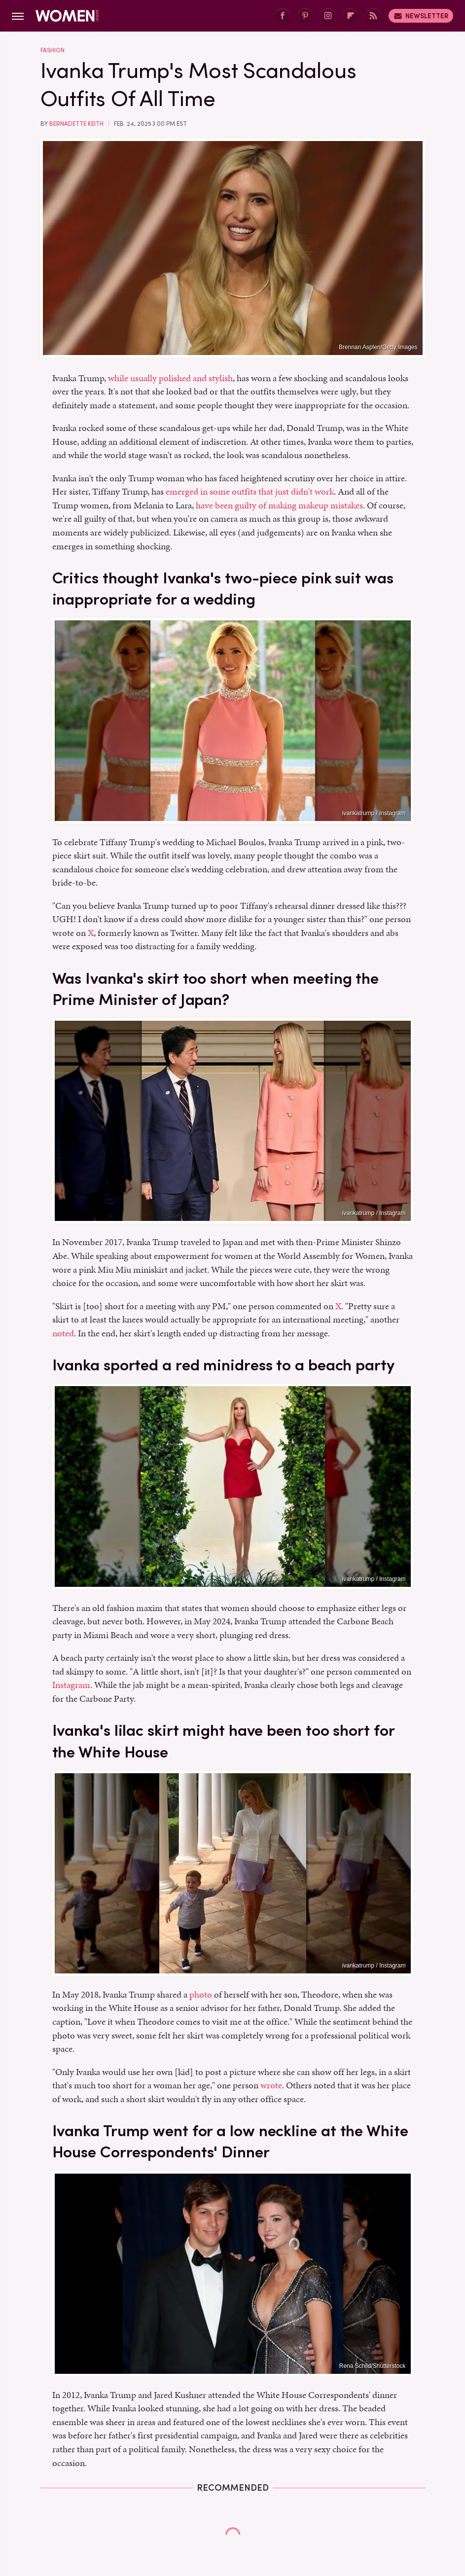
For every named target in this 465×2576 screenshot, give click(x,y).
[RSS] (373, 16)
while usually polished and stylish (170, 378)
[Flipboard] (350, 16)
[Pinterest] (305, 16)
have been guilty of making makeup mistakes (279, 505)
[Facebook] (282, 16)
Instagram (71, 1684)
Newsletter (420, 16)
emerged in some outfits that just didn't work (250, 491)
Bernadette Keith (76, 123)
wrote (271, 2085)
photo (200, 1994)
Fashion (52, 50)
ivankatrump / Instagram (374, 813)
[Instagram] (328, 16)
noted (63, 1333)
